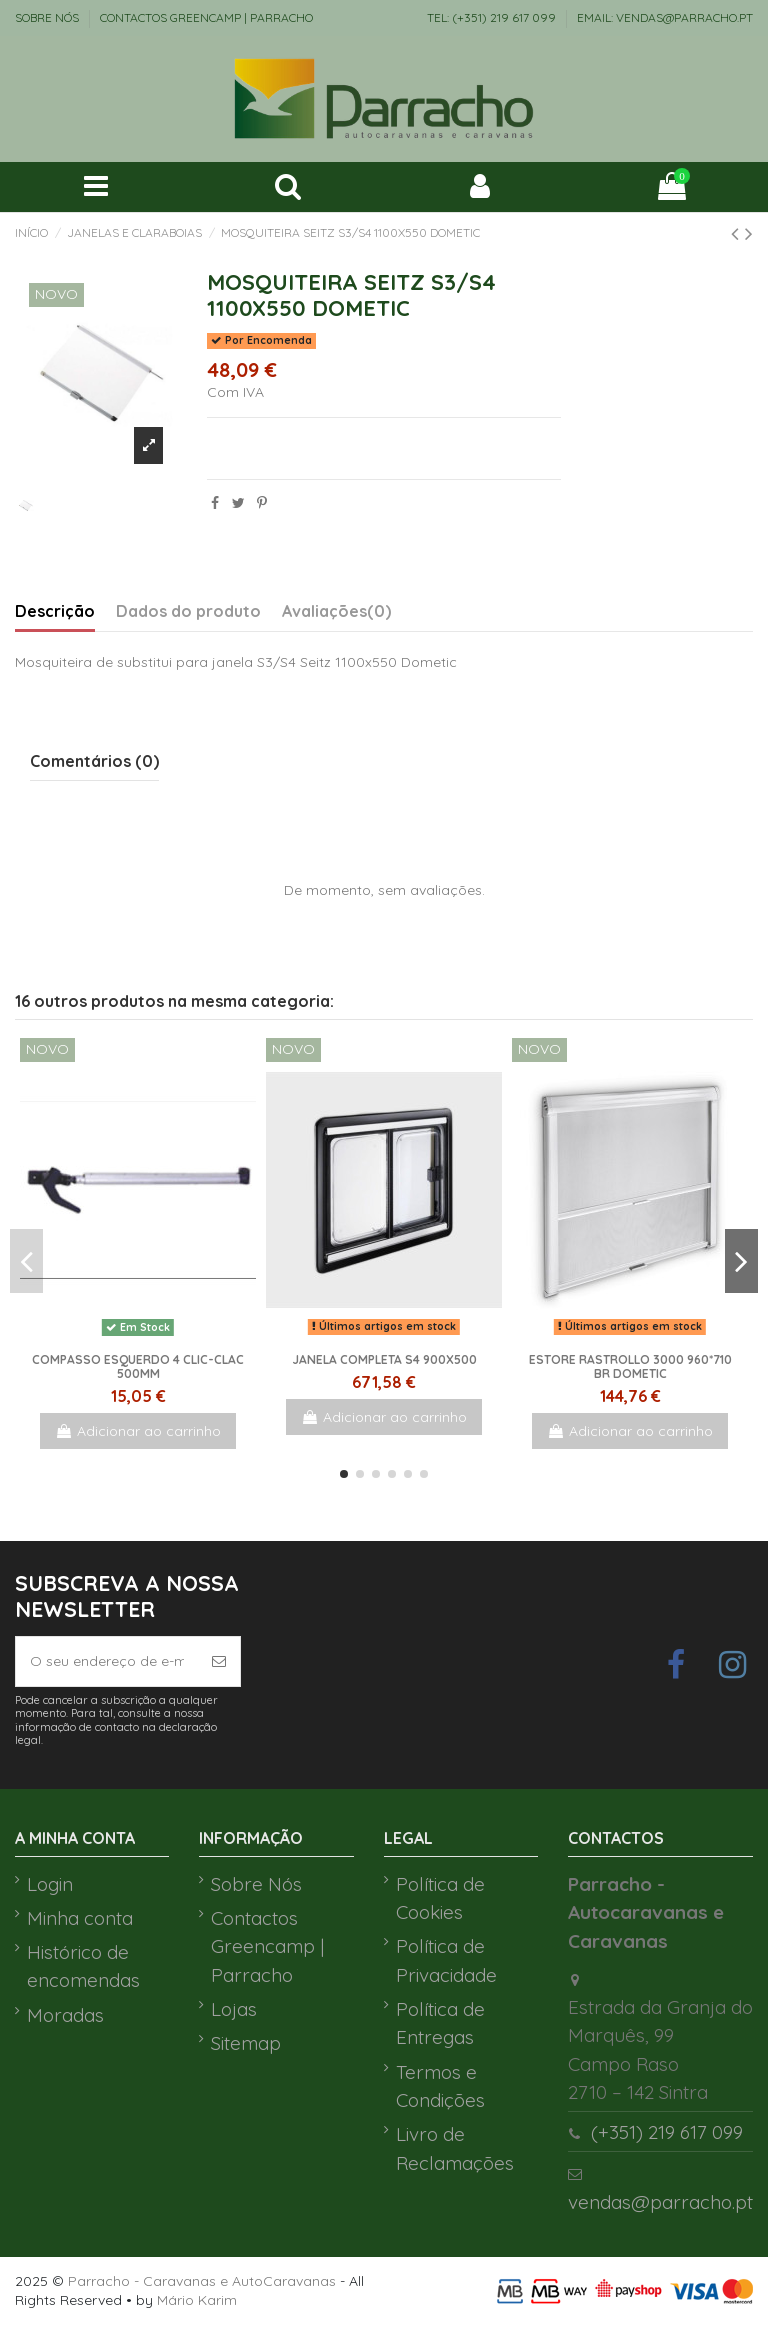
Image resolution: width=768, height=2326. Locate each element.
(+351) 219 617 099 (667, 2132)
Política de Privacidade (446, 1960)
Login (50, 1884)
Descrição (55, 611)
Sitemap (246, 2043)
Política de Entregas (440, 2023)
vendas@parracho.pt (660, 2202)
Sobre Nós (48, 17)
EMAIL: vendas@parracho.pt (665, 17)
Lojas (234, 2009)
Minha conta (80, 1918)
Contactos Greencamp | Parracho (206, 17)
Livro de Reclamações (455, 2148)
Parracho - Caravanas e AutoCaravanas (202, 2281)
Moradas (65, 2015)
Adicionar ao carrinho (138, 1431)
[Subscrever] (219, 1661)
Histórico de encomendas (83, 1966)
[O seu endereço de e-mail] (107, 1661)
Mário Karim (197, 2300)
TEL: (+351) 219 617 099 (493, 17)
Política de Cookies (440, 1898)
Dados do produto (188, 611)
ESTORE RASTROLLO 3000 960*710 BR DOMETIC (630, 1366)
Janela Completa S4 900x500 (384, 1359)
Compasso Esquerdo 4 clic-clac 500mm (138, 1366)
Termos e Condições (440, 2086)
